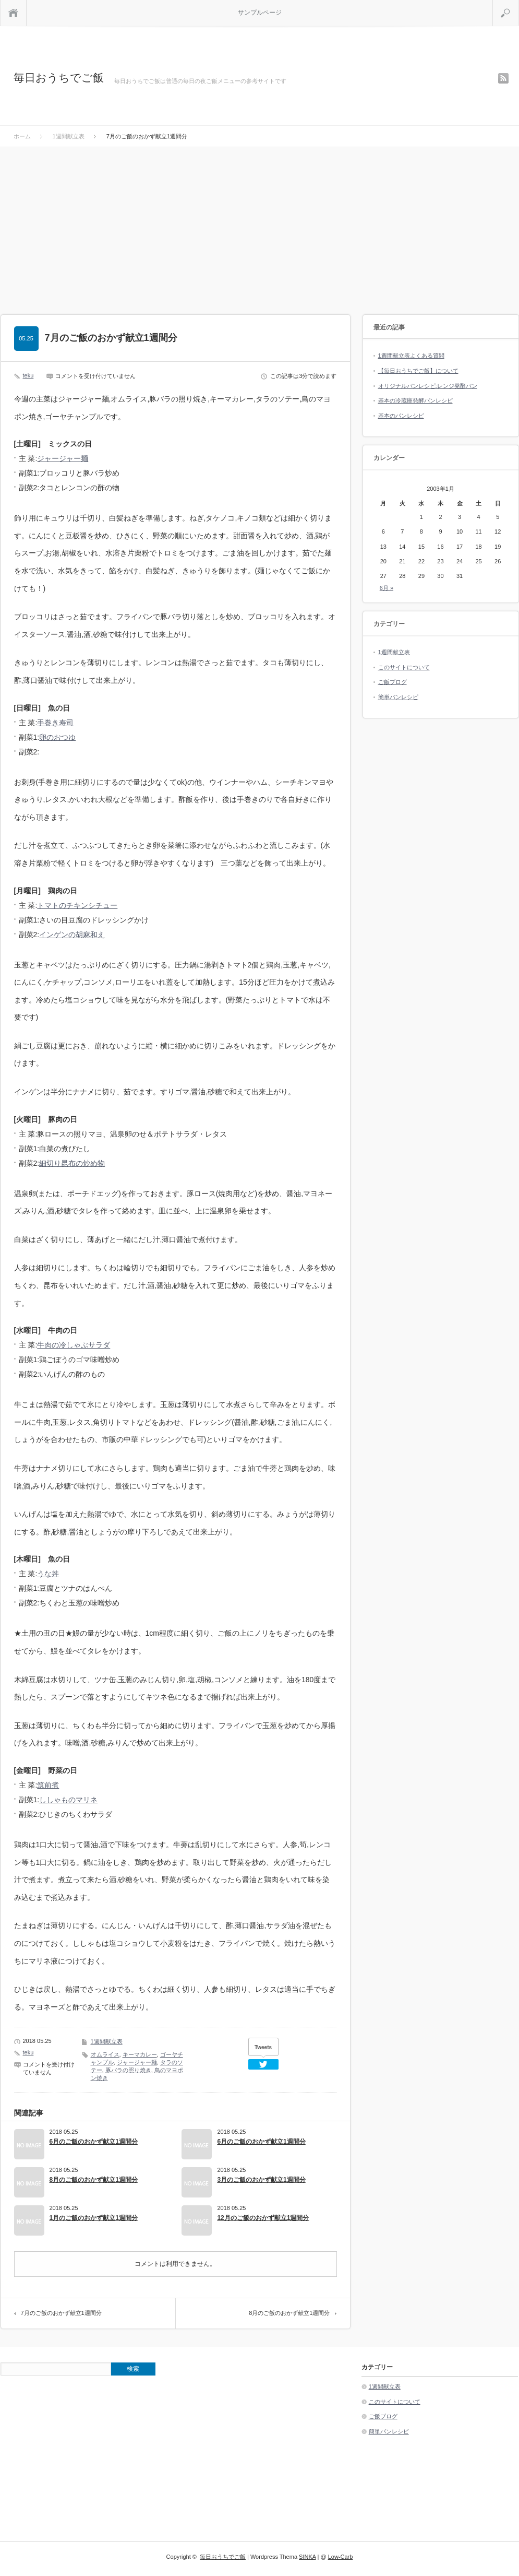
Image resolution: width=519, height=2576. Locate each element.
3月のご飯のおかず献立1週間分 (261, 2179)
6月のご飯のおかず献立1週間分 (94, 2141)
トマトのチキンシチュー (77, 905)
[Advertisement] (260, 225)
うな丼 (48, 1573)
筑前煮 (48, 1785)
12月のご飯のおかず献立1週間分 (263, 2217)
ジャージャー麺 (62, 458)
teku (28, 375)
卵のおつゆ (57, 737)
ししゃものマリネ (68, 1799)
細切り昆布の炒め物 (72, 1163)
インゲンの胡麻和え (72, 934)
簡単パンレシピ (398, 697)
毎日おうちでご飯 (59, 78)
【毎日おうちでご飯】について (418, 371)
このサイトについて (404, 667)
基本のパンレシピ (401, 415)
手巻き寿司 (55, 722)
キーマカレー (140, 2054)
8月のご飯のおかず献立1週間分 (94, 2179)
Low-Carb (340, 2557)
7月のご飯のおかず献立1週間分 (61, 2313)
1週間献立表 (107, 2041)
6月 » (386, 588)
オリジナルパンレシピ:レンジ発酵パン (427, 386)
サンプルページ (260, 12)
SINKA (307, 2557)
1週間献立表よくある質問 (411, 355)
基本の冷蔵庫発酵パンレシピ (415, 400)
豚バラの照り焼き (128, 2070)
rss (503, 78)
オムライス (105, 2054)
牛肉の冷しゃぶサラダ (73, 1345)
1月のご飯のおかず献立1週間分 (94, 2217)
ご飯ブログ (392, 682)
